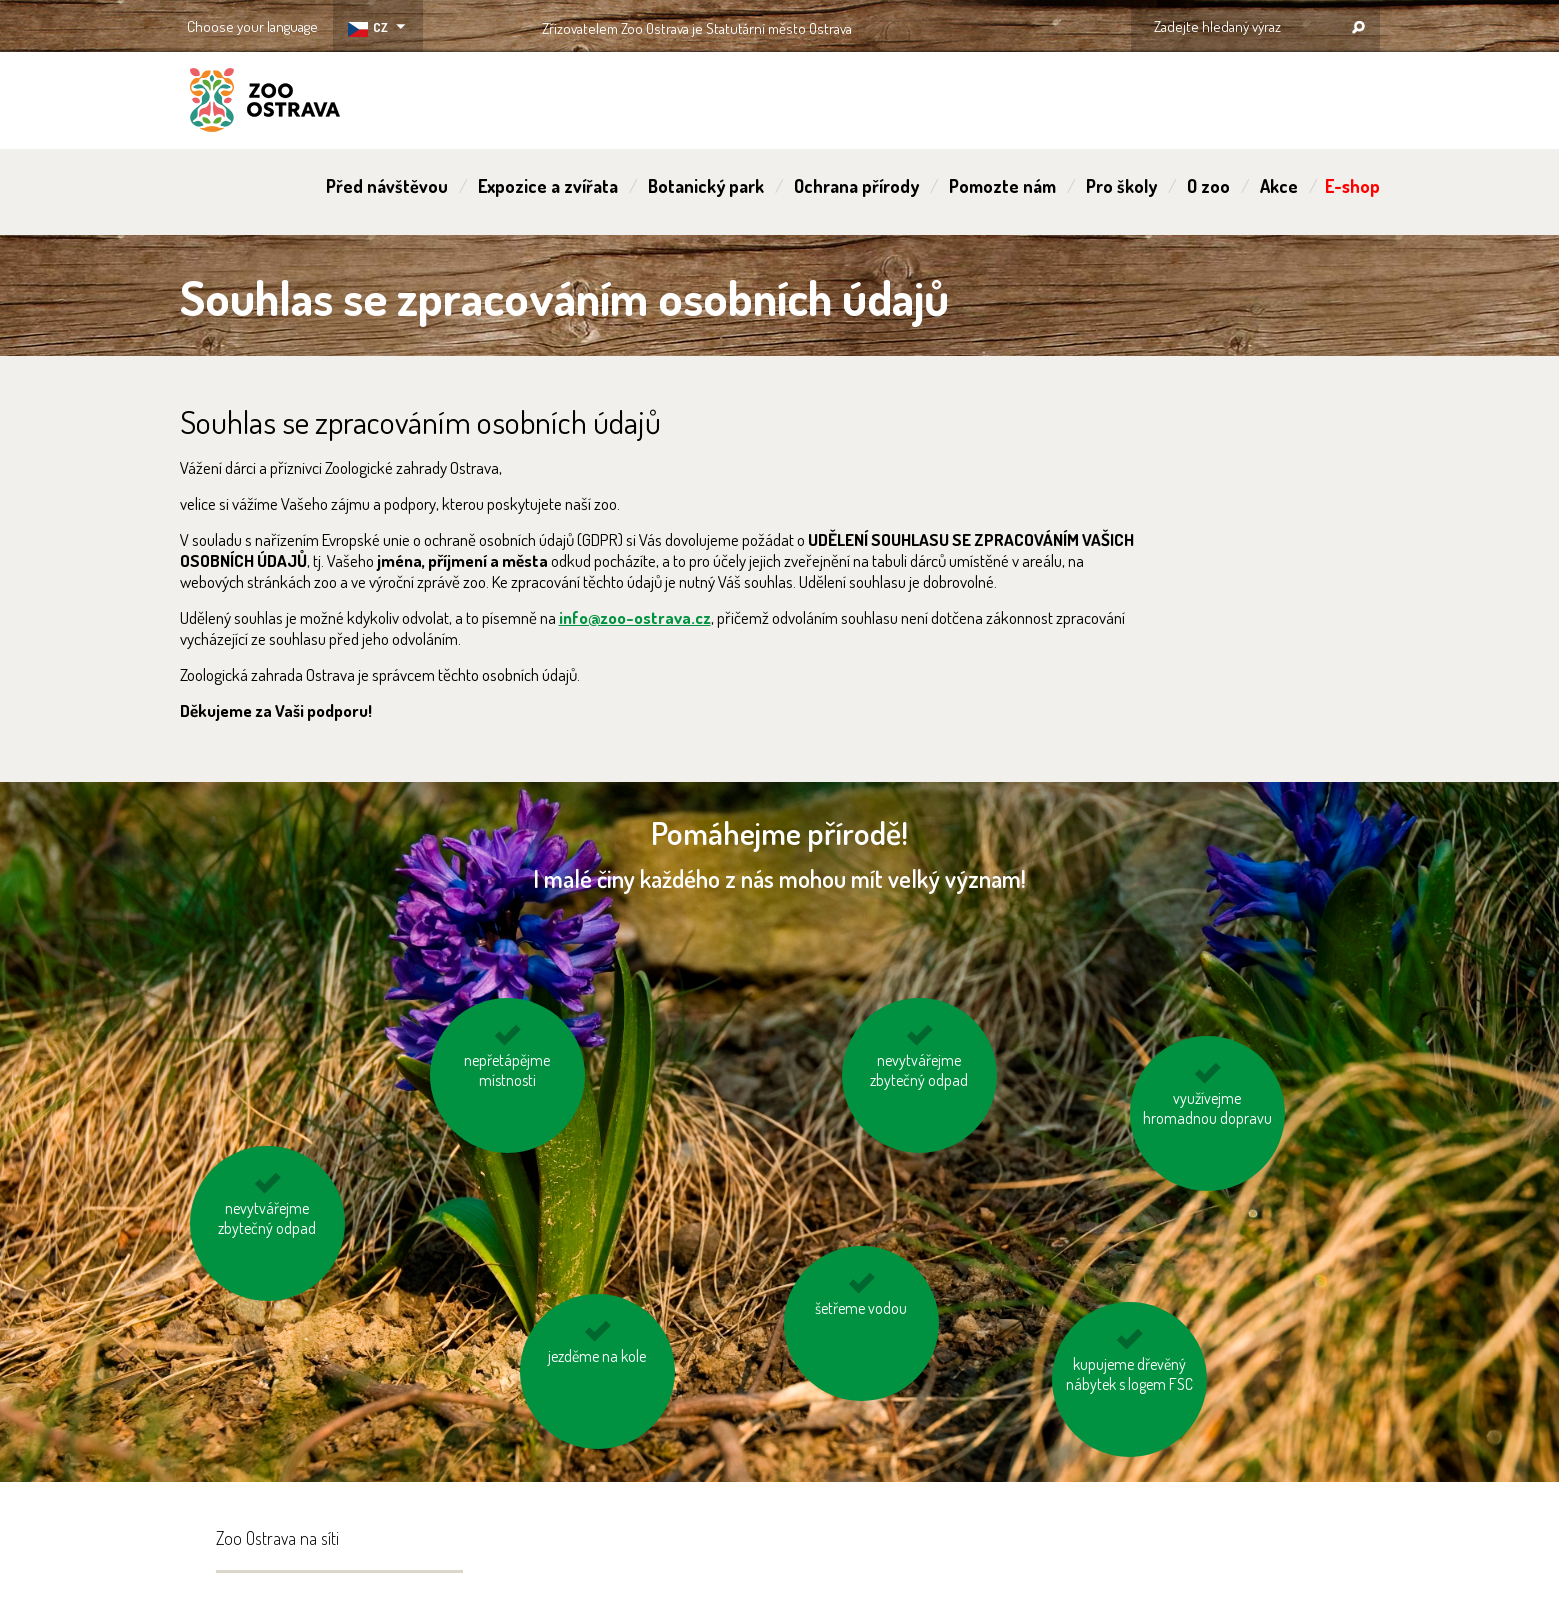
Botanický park (706, 186)
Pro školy (1121, 186)
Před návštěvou (387, 186)
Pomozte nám (1002, 186)
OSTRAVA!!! (938, 24)
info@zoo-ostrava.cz (635, 617)
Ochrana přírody (856, 186)
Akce (1279, 186)
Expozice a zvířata (548, 186)
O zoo (1208, 186)
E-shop (1352, 186)
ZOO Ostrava (265, 103)
